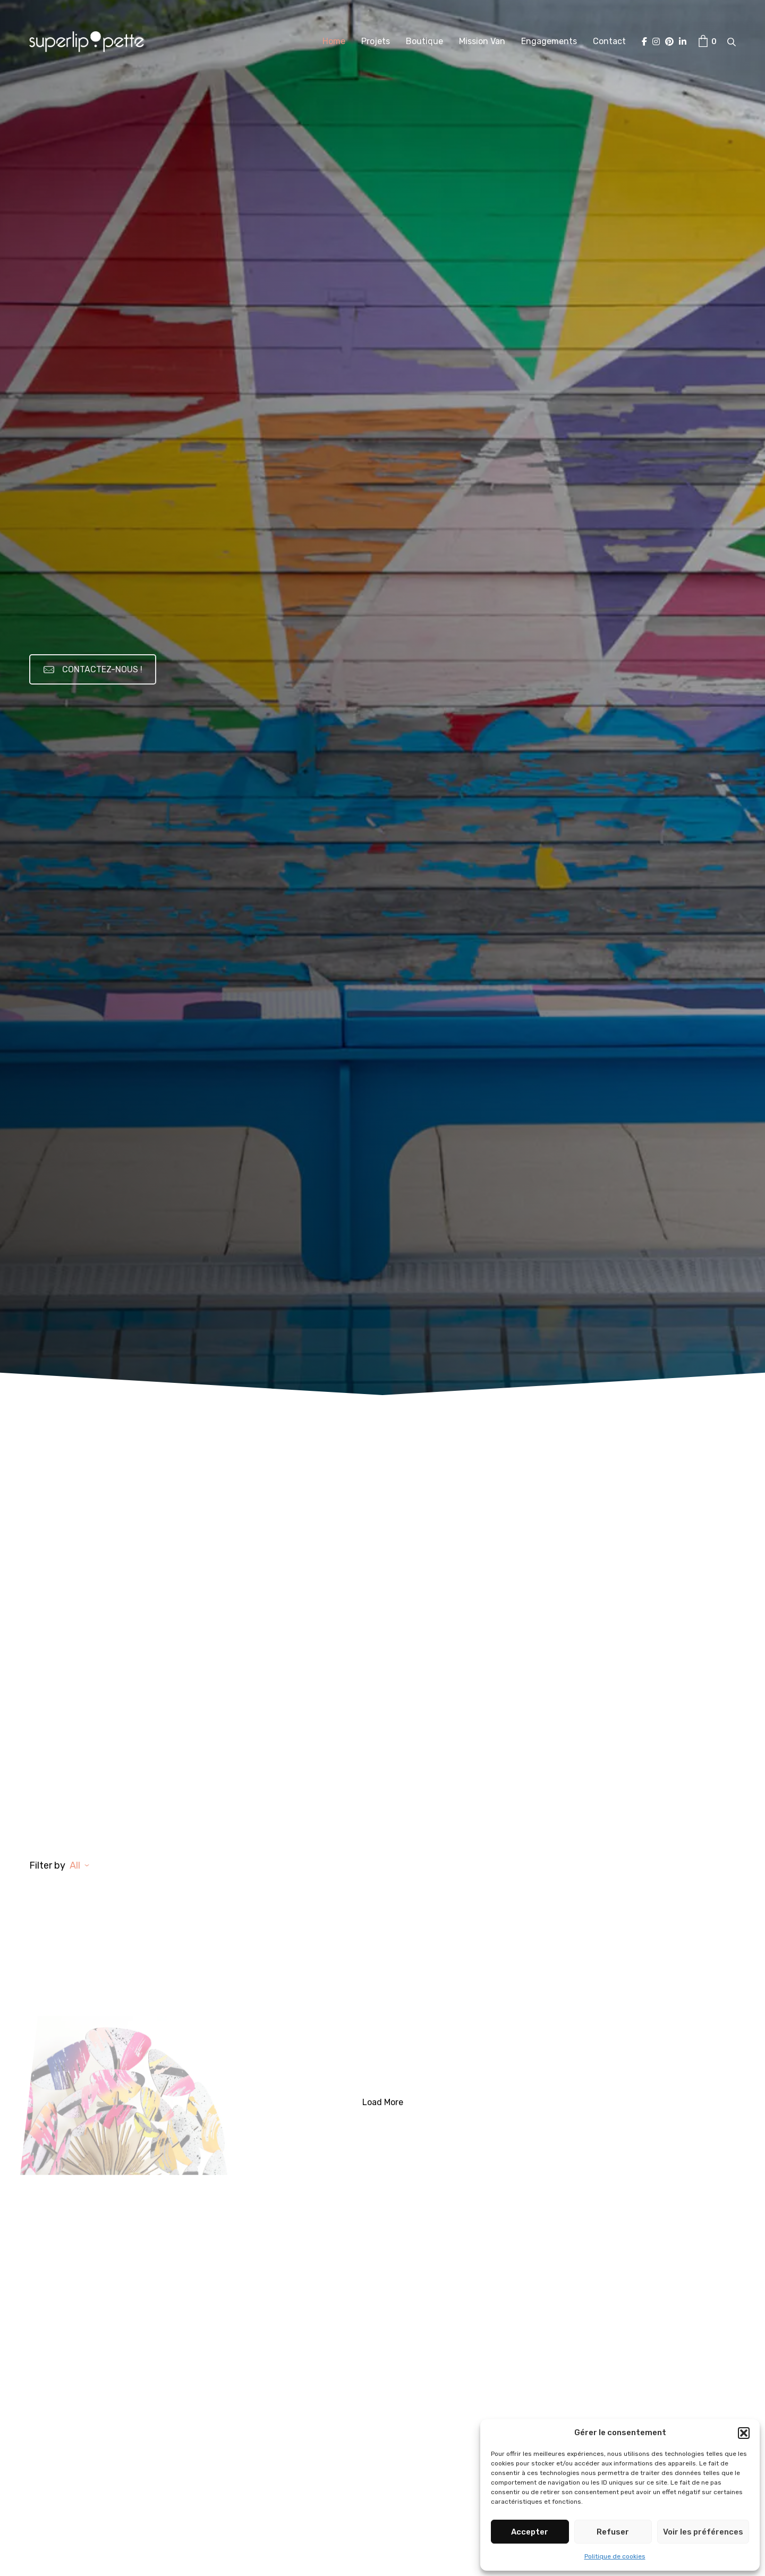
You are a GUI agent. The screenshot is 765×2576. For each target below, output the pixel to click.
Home (333, 41)
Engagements (549, 41)
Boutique (424, 41)
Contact (609, 41)
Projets (375, 41)
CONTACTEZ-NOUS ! (93, 669)
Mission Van (482, 41)
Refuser (613, 2532)
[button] (743, 2433)
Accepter (529, 2532)
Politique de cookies (614, 2556)
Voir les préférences (703, 2532)
